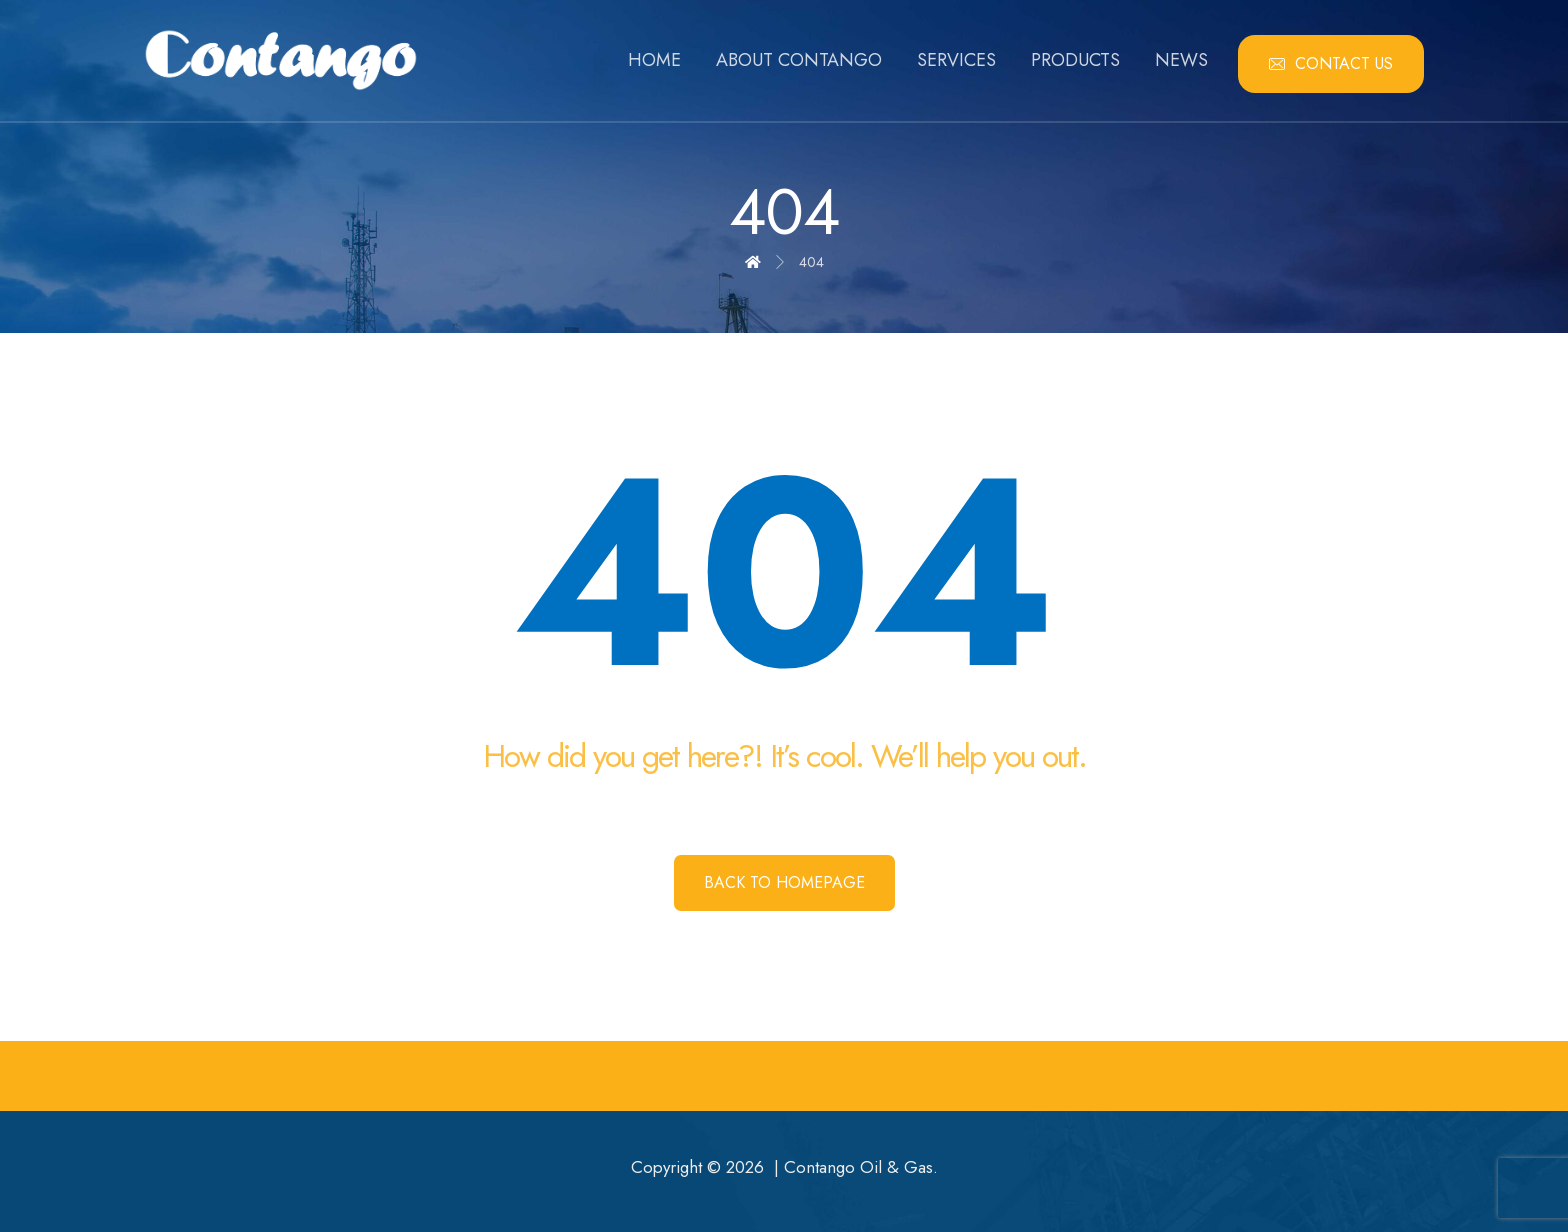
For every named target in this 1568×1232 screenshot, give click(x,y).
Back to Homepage (784, 882)
